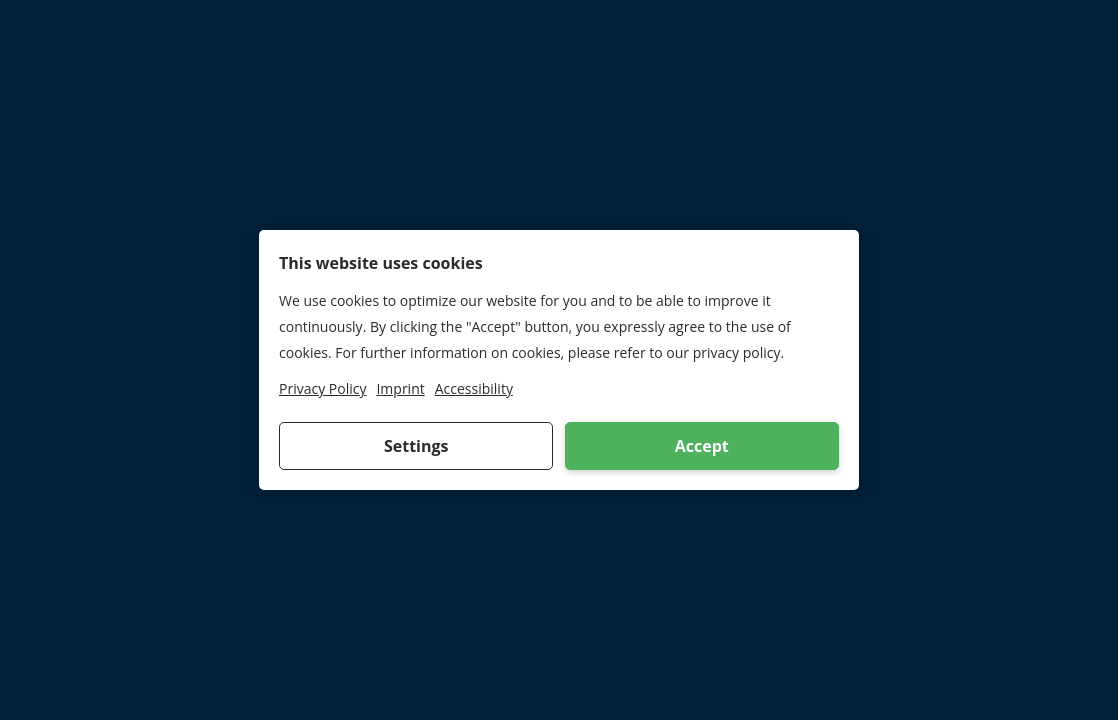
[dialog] (559, 360)
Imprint (400, 388)
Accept (702, 446)
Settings (416, 446)
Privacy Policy (322, 388)
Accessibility (474, 388)
